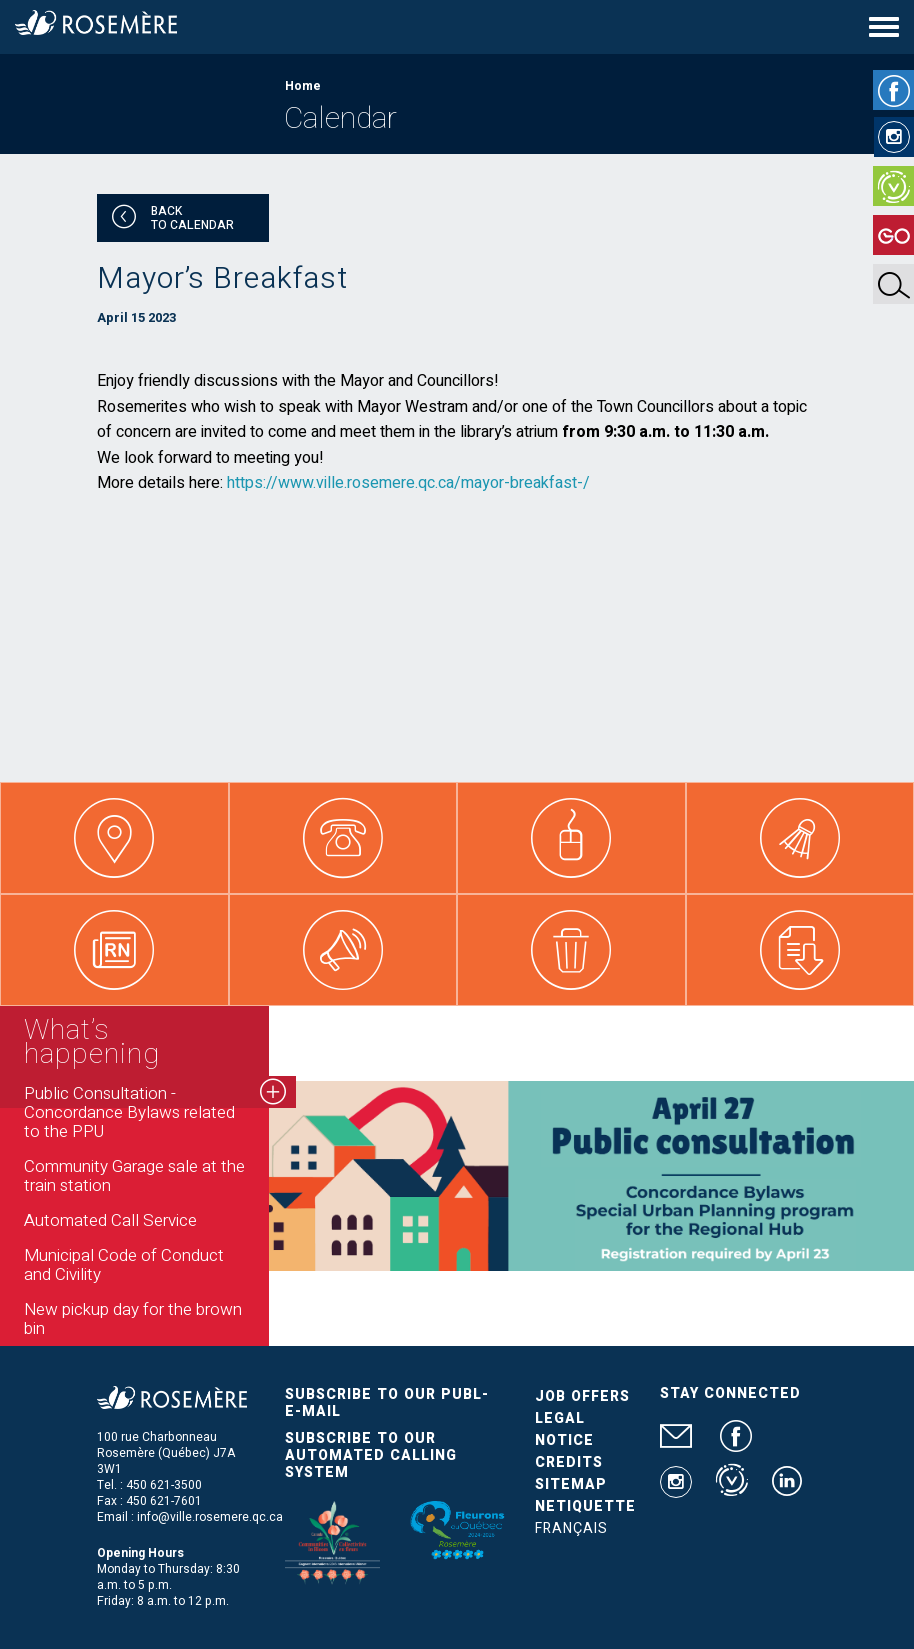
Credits (569, 1462)
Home (303, 86)
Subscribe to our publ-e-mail (387, 1403)
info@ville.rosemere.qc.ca (210, 1517)
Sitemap (571, 1484)
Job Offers (582, 1396)
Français (571, 1528)
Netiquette (585, 1506)
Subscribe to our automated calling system (371, 1455)
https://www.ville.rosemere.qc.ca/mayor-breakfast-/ (408, 483)
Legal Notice (564, 1429)
